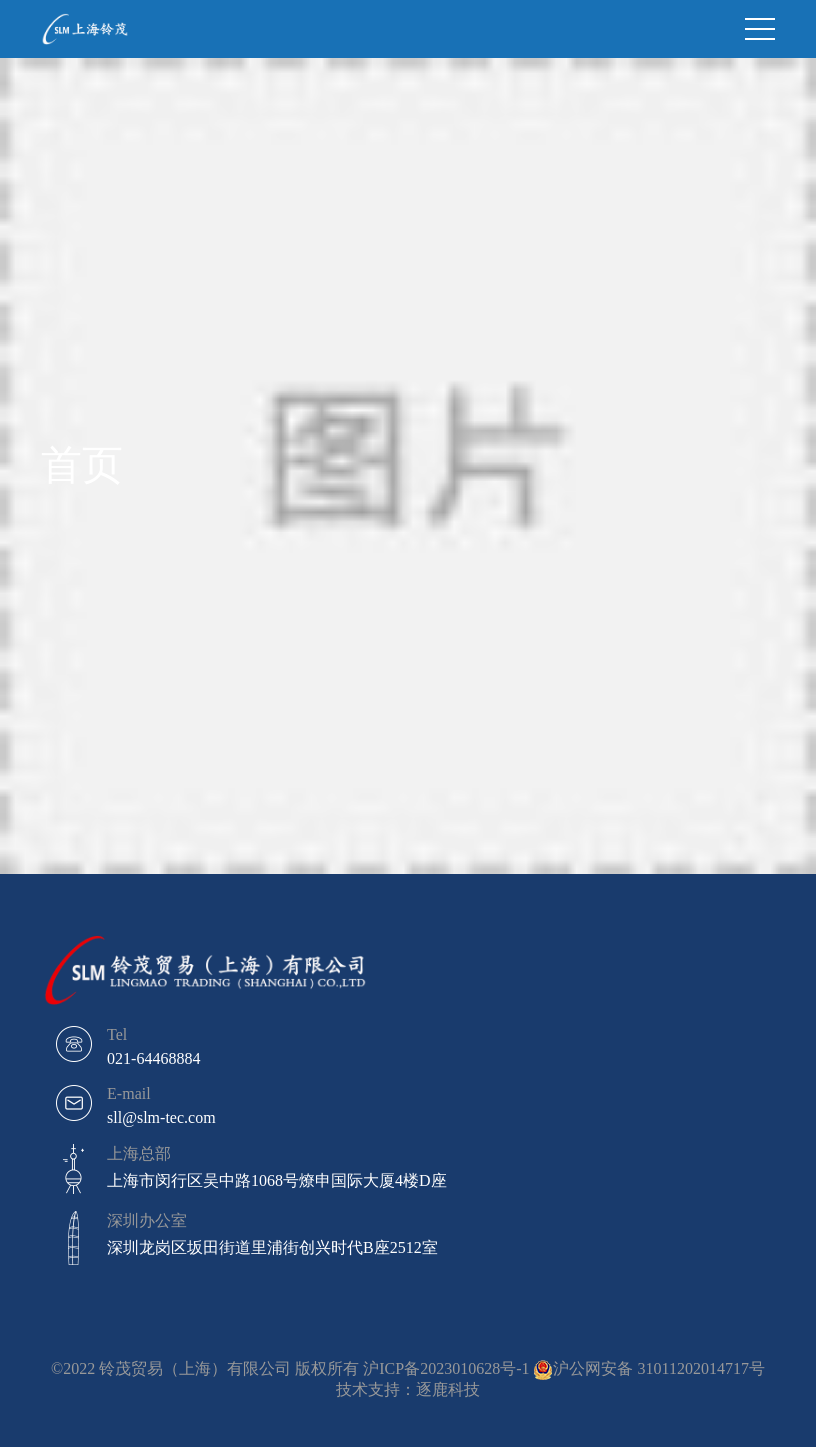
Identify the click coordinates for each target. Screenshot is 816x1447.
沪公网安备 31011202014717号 (658, 1368)
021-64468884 (153, 1058)
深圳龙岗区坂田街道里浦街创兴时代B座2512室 (272, 1247)
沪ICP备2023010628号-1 (446, 1368)
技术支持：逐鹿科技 (408, 1389)
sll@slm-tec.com (161, 1117)
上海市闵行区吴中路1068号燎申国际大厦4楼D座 (277, 1180)
